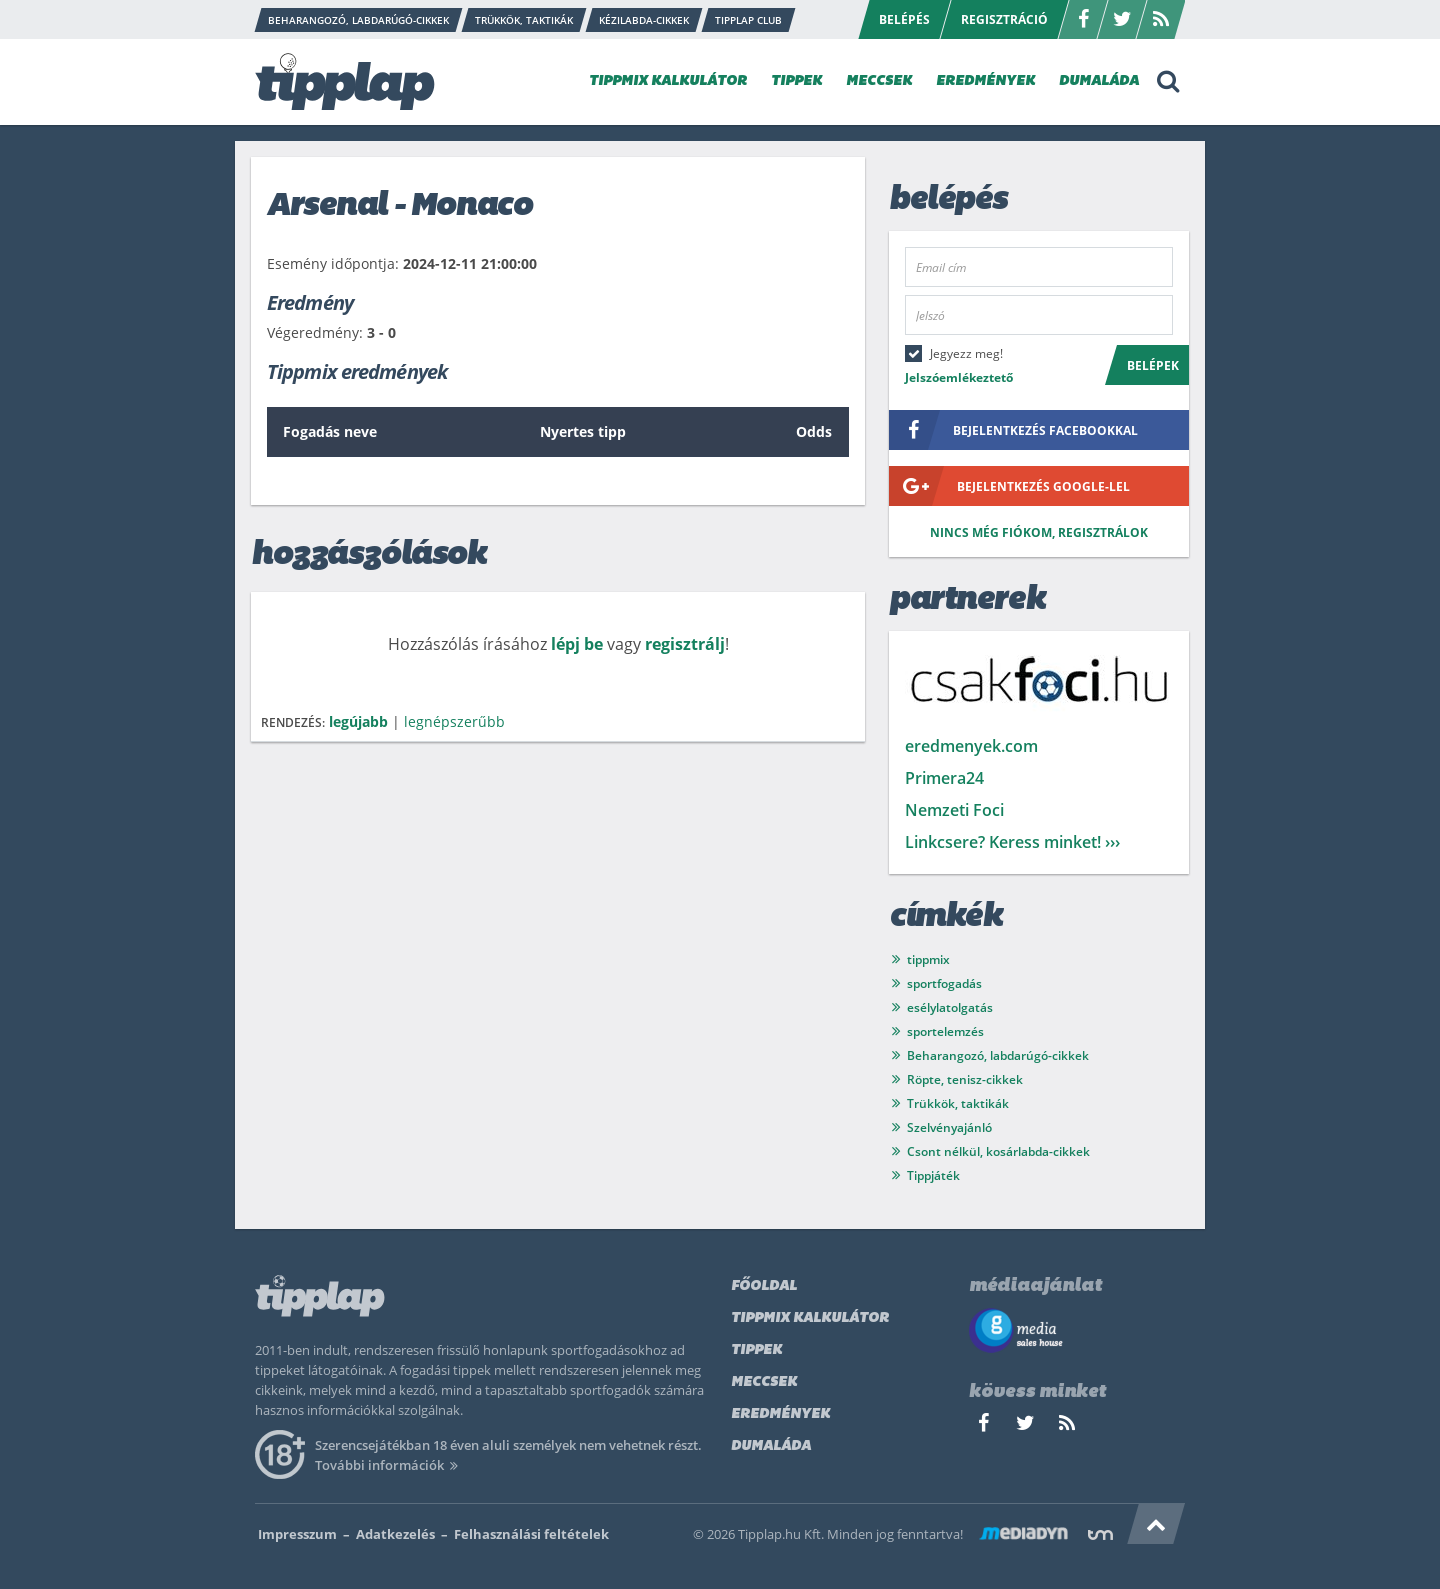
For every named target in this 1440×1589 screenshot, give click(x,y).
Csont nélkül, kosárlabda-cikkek (998, 1151)
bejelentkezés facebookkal (1013, 430)
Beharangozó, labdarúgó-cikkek (998, 1055)
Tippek (756, 1350)
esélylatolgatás (950, 1007)
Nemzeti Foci (954, 810)
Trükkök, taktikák (958, 1103)
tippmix (928, 959)
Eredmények (780, 1414)
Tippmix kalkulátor (810, 1318)
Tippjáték (933, 1175)
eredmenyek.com (971, 746)
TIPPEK (796, 81)
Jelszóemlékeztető (959, 377)
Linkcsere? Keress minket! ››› (1012, 842)
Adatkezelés (395, 1534)
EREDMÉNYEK (985, 81)
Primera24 (944, 778)
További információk (389, 1465)
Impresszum (297, 1534)
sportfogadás (944, 983)
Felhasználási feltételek (531, 1534)
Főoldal (764, 1286)
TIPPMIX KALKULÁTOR (668, 81)
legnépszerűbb (454, 721)
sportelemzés (945, 1031)
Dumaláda (771, 1446)
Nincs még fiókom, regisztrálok (1039, 532)
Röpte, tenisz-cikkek (965, 1079)
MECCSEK (879, 81)
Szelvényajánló (949, 1127)
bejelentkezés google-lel (1009, 486)
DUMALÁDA (1099, 81)
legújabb (358, 721)
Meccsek (764, 1382)
